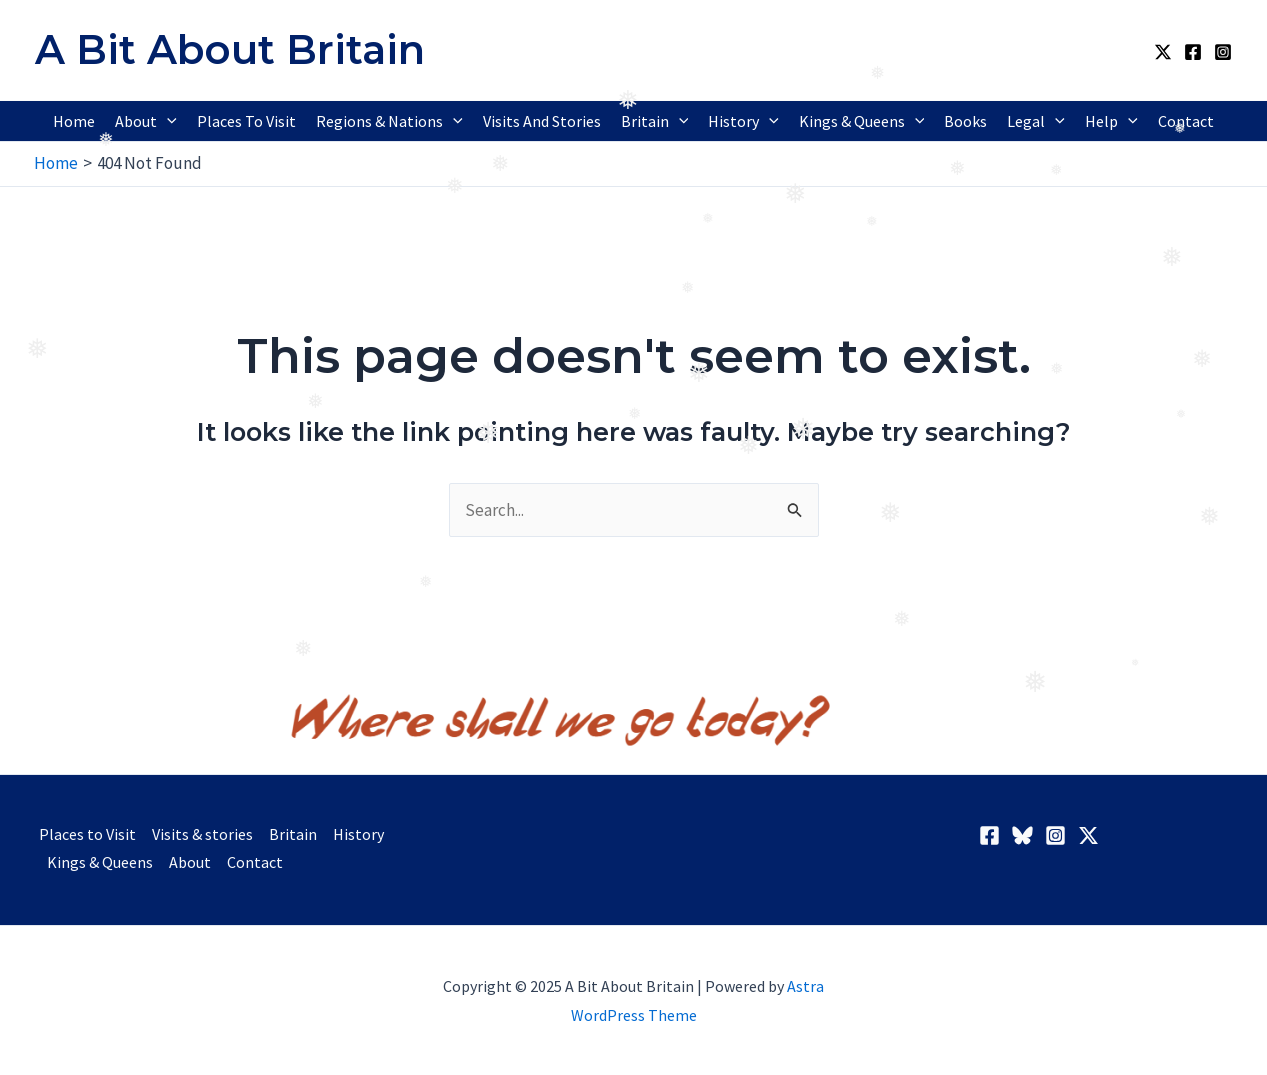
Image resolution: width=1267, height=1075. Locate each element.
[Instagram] (1223, 52)
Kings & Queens (100, 862)
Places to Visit (87, 834)
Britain (293, 834)
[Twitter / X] (1163, 52)
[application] (167, 121)
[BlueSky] (1022, 835)
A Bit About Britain (230, 49)
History (358, 834)
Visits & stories (202, 834)
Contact (255, 862)
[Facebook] (1193, 52)
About (190, 862)
